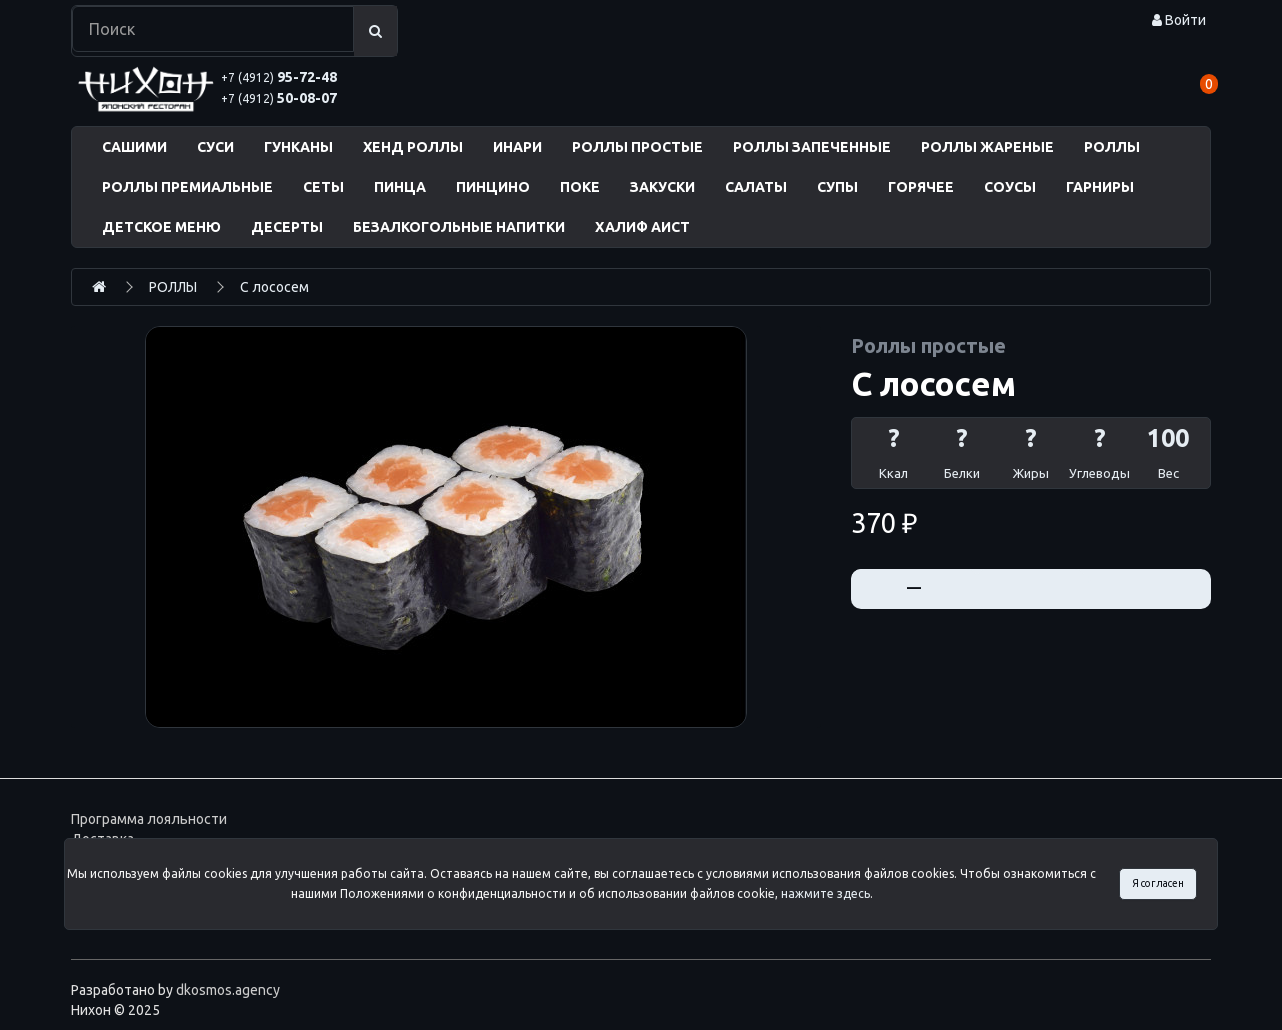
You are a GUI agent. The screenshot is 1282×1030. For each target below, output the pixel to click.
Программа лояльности (149, 819)
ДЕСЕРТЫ (287, 227)
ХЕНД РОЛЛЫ (413, 147)
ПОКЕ (580, 187)
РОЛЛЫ (1112, 147)
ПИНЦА (400, 187)
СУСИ (215, 147)
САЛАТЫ (756, 187)
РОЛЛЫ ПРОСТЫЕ (637, 147)
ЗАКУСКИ (662, 187)
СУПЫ (837, 187)
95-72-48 (279, 77)
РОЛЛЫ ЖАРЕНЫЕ (987, 147)
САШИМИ (134, 147)
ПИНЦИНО (493, 187)
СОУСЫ (1010, 187)
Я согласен (1158, 883)
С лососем (274, 287)
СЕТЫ (323, 187)
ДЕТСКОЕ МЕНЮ (161, 227)
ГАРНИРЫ (1100, 187)
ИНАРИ (517, 147)
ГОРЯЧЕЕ (921, 187)
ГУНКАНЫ (298, 147)
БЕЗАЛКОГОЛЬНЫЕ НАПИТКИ (459, 227)
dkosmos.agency (228, 990)
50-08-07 (279, 98)
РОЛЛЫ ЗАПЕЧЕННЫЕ (812, 147)
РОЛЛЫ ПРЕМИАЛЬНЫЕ (187, 187)
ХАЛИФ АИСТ (642, 227)
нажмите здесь (825, 893)
